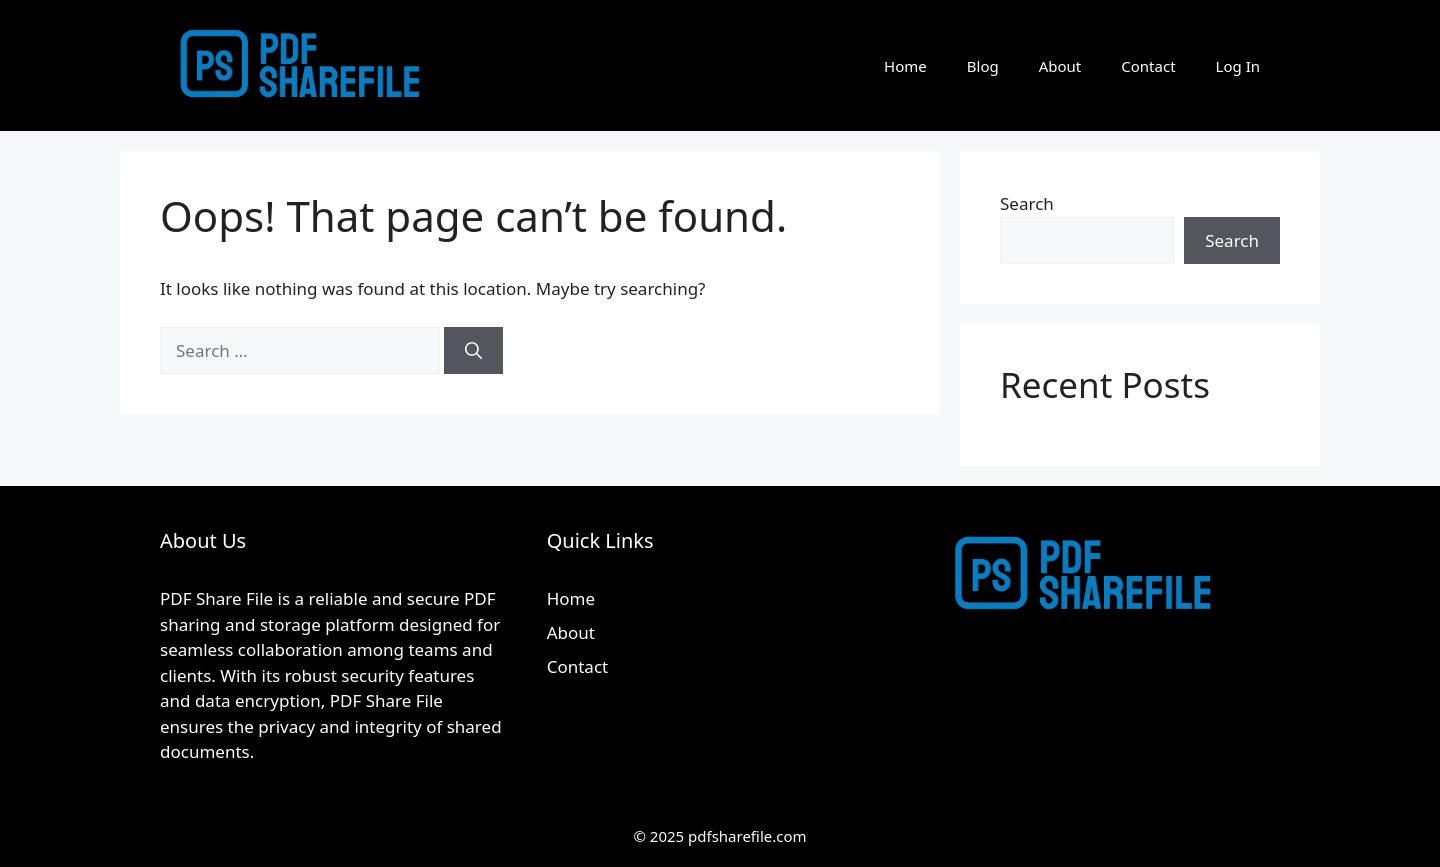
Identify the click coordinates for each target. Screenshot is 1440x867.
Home (905, 66)
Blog (983, 66)
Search (1027, 203)
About (1060, 66)
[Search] (473, 351)
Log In (1238, 66)
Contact (1148, 66)
